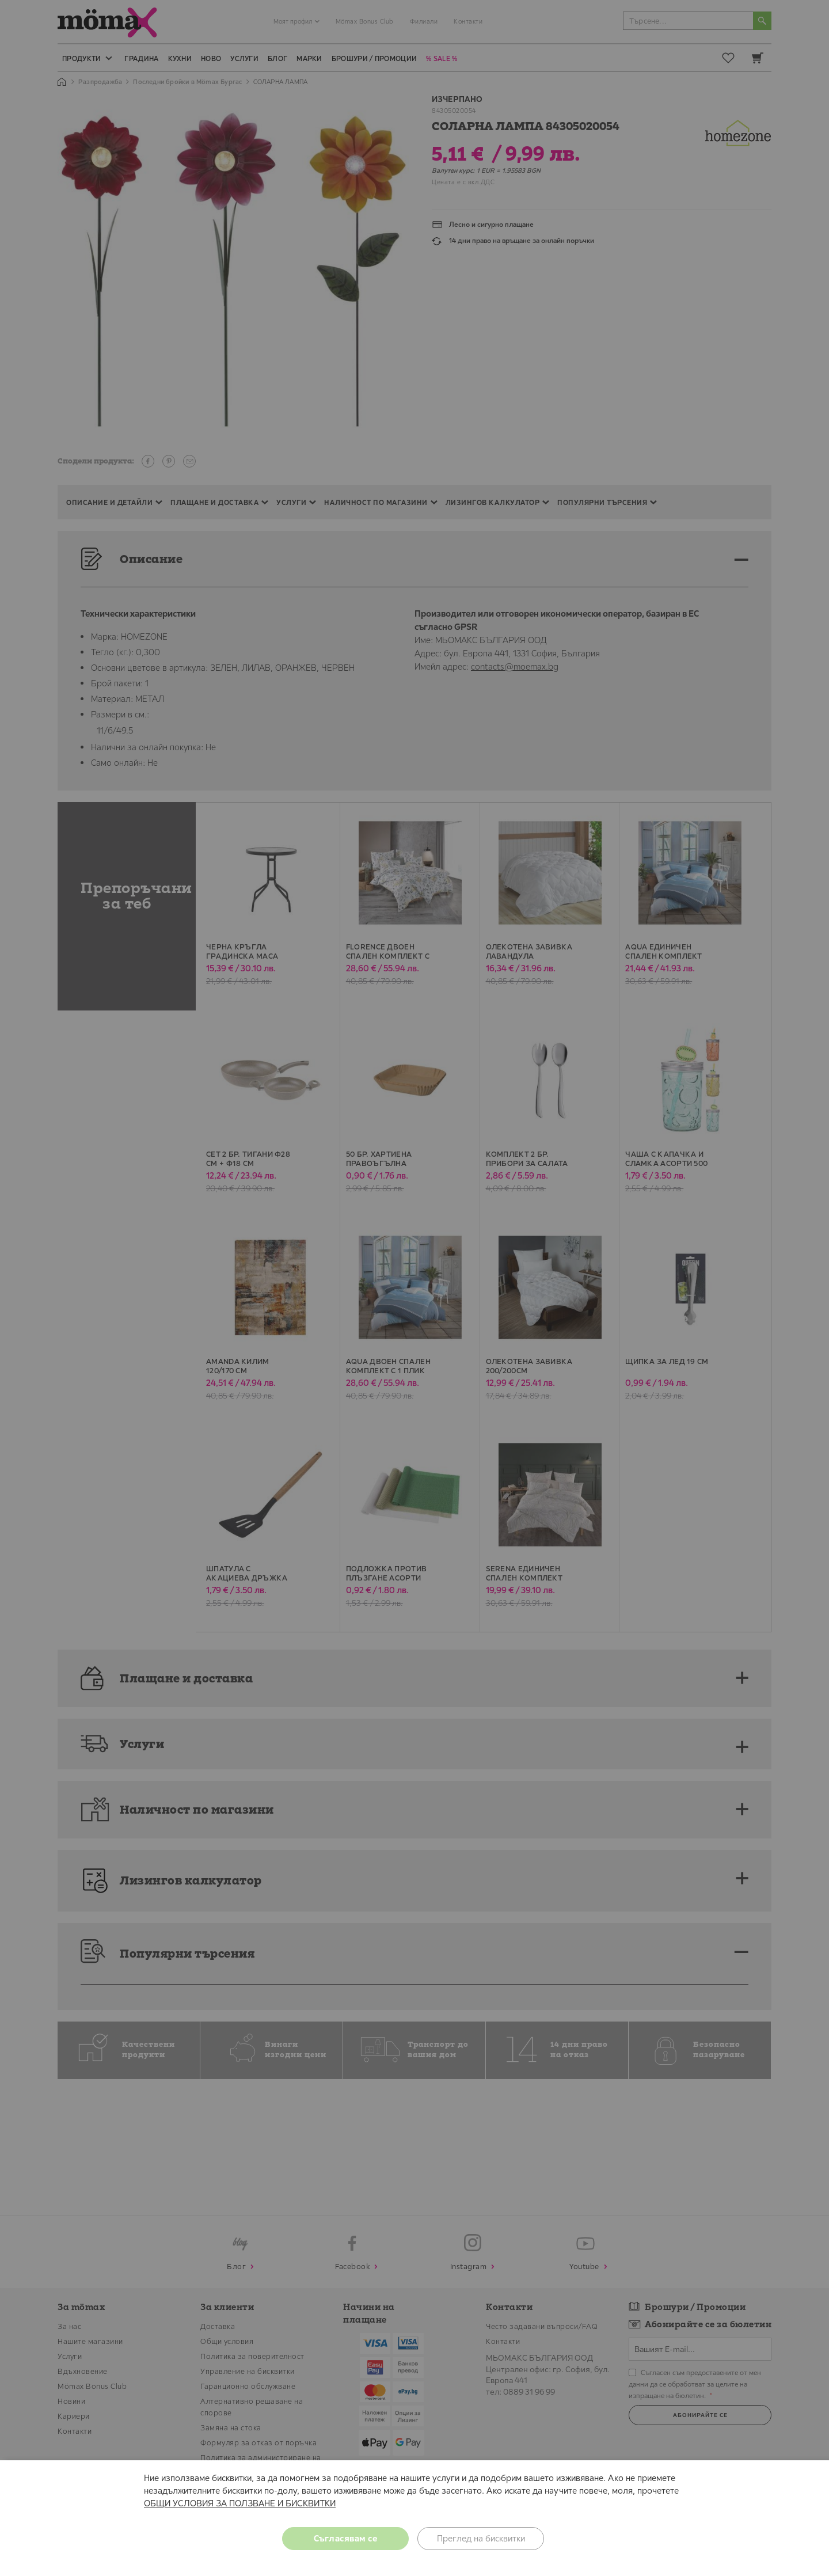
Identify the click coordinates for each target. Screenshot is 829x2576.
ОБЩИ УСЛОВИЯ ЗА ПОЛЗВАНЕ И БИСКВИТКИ (240, 2503)
